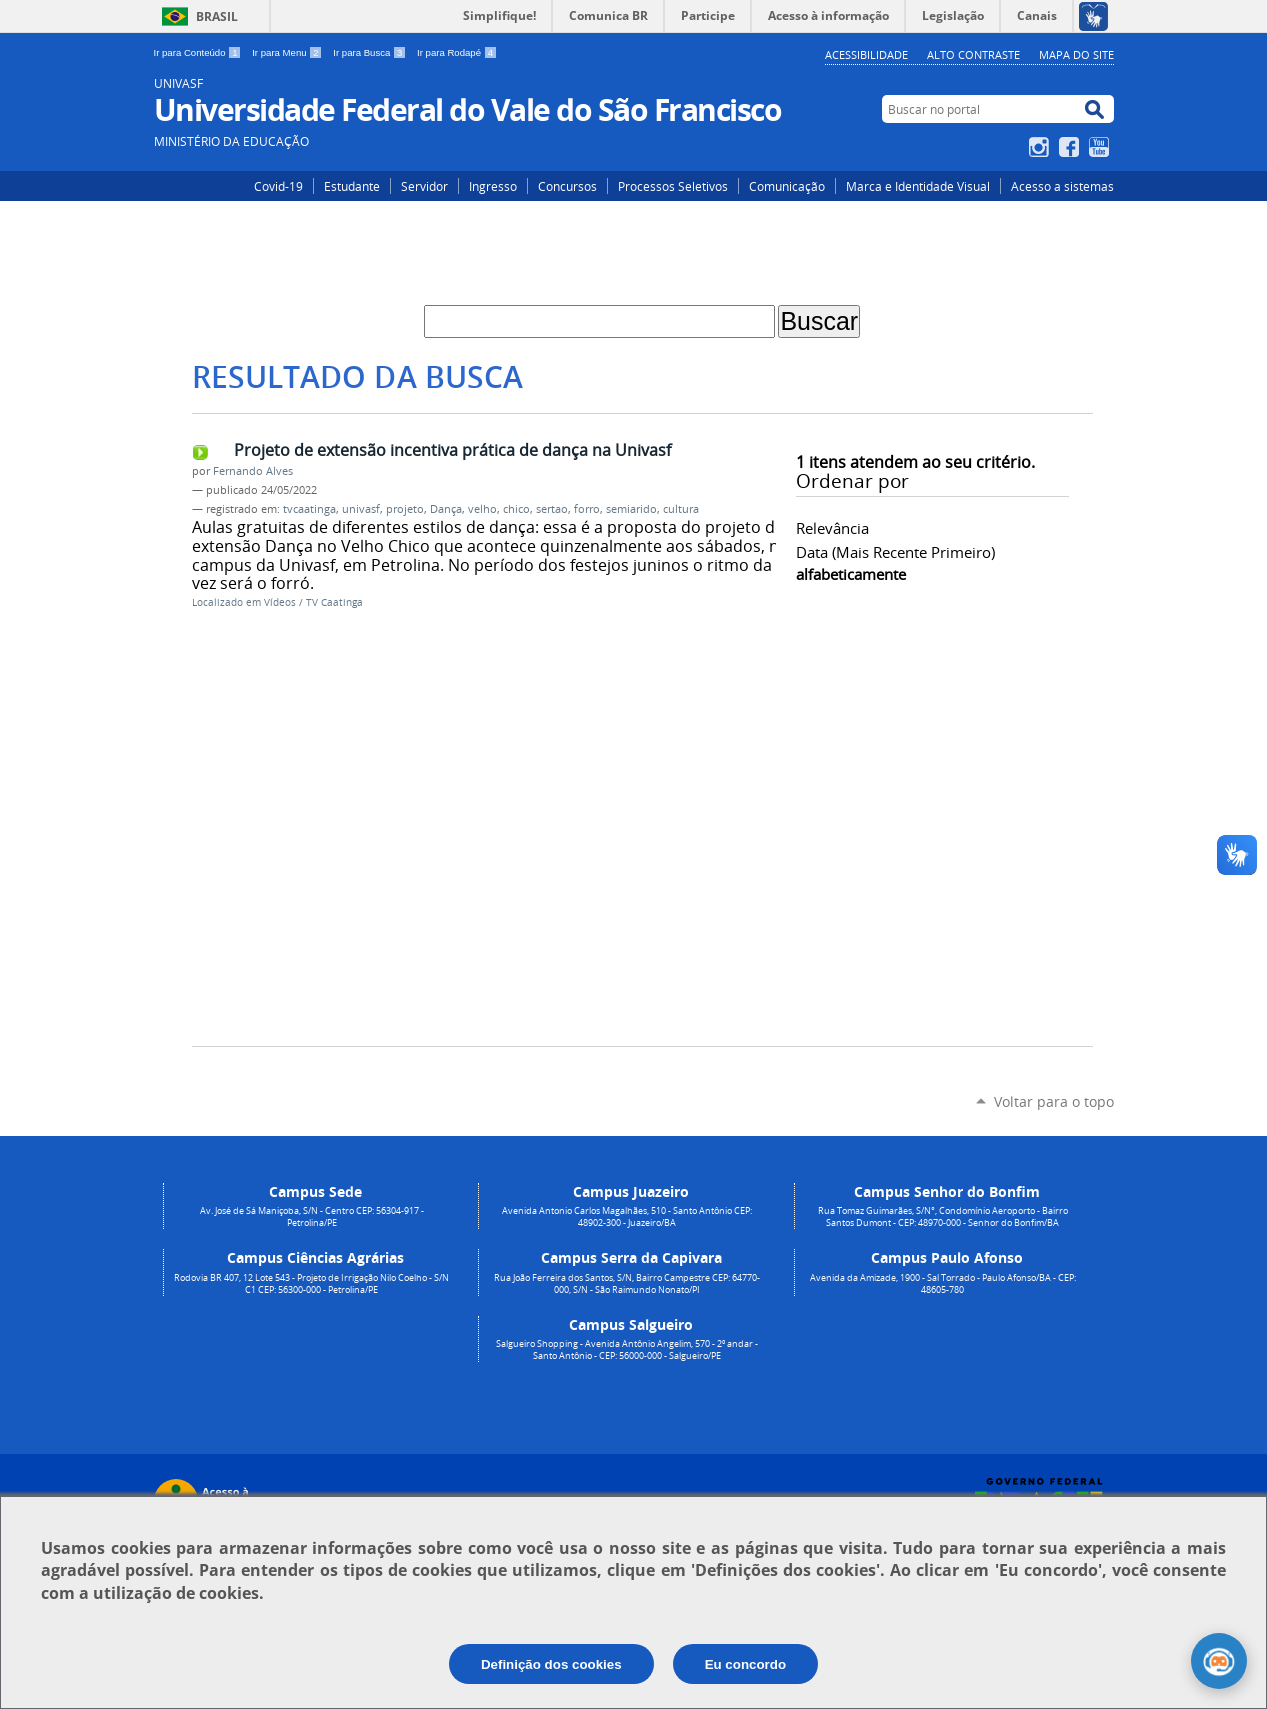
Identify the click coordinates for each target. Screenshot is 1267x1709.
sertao (552, 509)
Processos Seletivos (673, 186)
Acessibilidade (866, 54)
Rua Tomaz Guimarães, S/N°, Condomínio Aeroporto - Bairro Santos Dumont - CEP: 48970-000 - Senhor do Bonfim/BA (943, 1217)
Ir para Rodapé (457, 52)
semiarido (631, 509)
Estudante (352, 186)
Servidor (424, 186)
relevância (832, 528)
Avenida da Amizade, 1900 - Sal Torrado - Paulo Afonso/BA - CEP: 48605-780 (943, 1284)
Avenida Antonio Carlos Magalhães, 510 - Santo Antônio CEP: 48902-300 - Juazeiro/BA (627, 1217)
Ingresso (493, 186)
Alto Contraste (973, 54)
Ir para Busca (371, 52)
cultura (681, 509)
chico (516, 509)
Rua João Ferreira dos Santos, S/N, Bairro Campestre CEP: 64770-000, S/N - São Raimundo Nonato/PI (627, 1284)
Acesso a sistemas (1062, 186)
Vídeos (280, 602)
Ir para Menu (288, 52)
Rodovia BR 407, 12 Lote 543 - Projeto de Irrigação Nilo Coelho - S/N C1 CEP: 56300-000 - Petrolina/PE (311, 1284)
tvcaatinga (309, 509)
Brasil (217, 16)
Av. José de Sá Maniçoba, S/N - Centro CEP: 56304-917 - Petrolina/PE (312, 1217)
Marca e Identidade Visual (918, 186)
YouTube (1101, 147)
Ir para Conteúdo (199, 52)
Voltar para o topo (1054, 1101)
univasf (361, 509)
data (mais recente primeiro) (895, 552)
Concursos (567, 186)
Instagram (1041, 147)
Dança (446, 509)
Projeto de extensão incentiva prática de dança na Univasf (452, 450)
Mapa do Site (1076, 54)
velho (482, 509)
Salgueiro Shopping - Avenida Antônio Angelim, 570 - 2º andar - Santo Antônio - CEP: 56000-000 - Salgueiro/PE (627, 1350)
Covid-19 (278, 186)
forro (587, 509)
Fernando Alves (253, 471)
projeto (405, 509)
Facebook (1071, 147)
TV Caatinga (334, 602)
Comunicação (787, 186)
